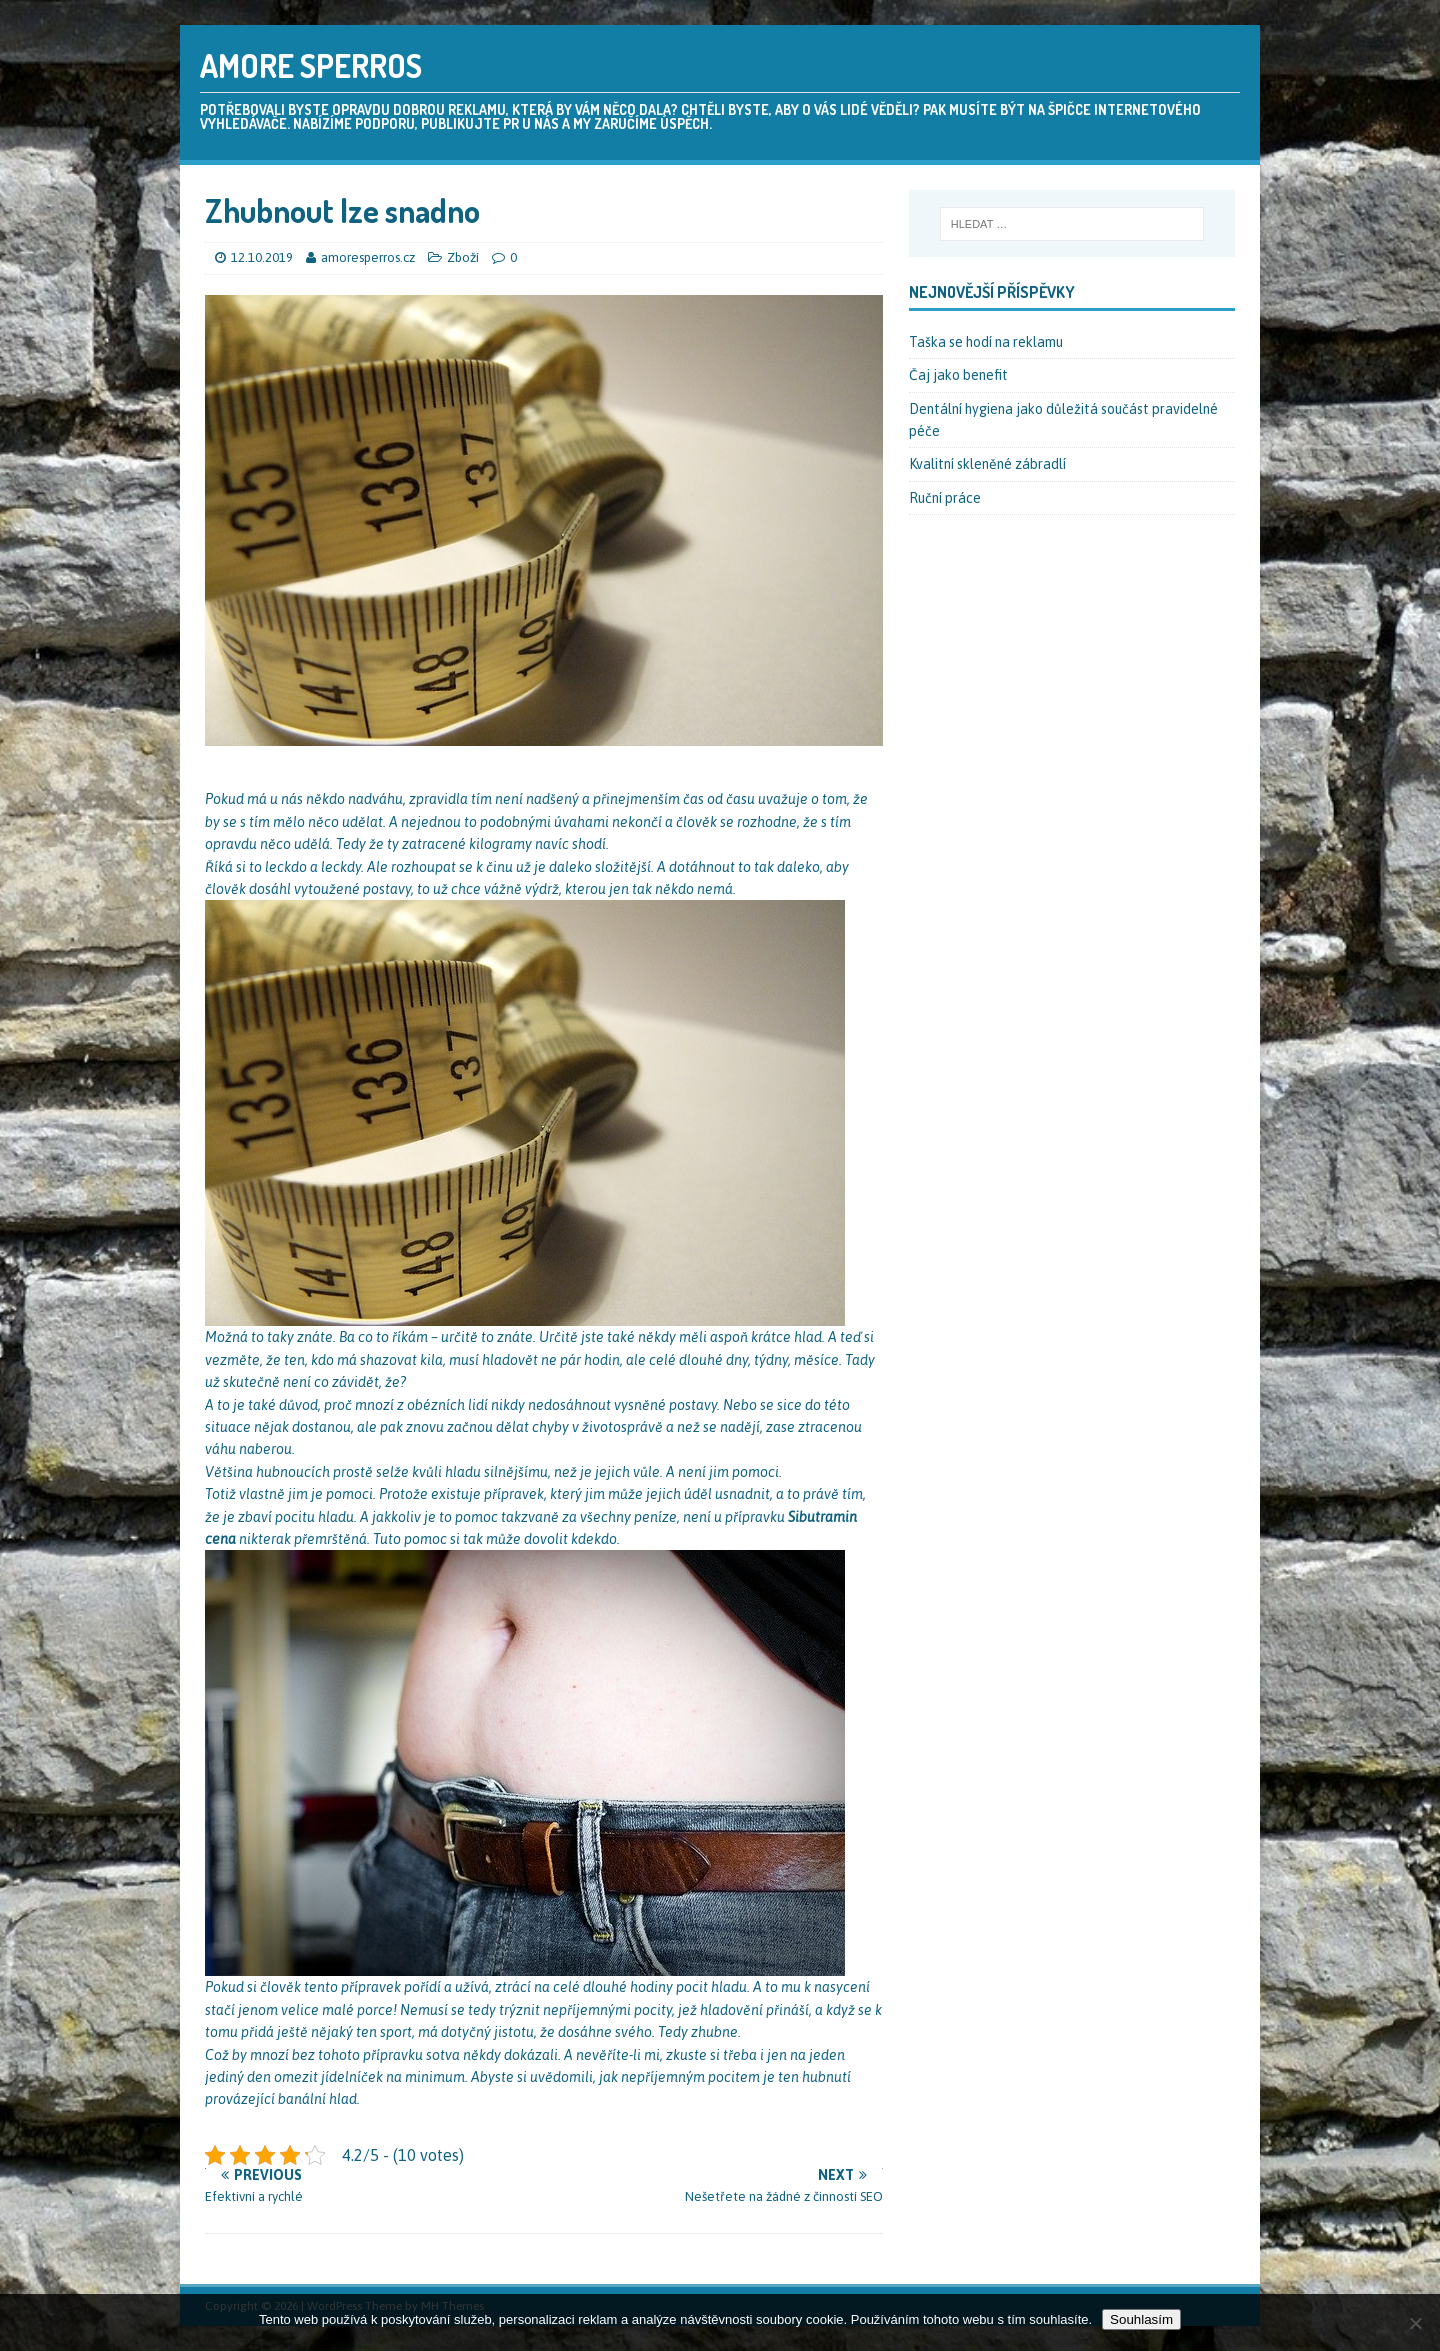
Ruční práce (945, 498)
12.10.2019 (262, 257)
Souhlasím (1141, 2319)
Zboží (463, 257)
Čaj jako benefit (958, 375)
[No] (1415, 2323)
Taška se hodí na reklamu (986, 342)
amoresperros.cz (369, 257)
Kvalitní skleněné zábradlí (987, 464)
